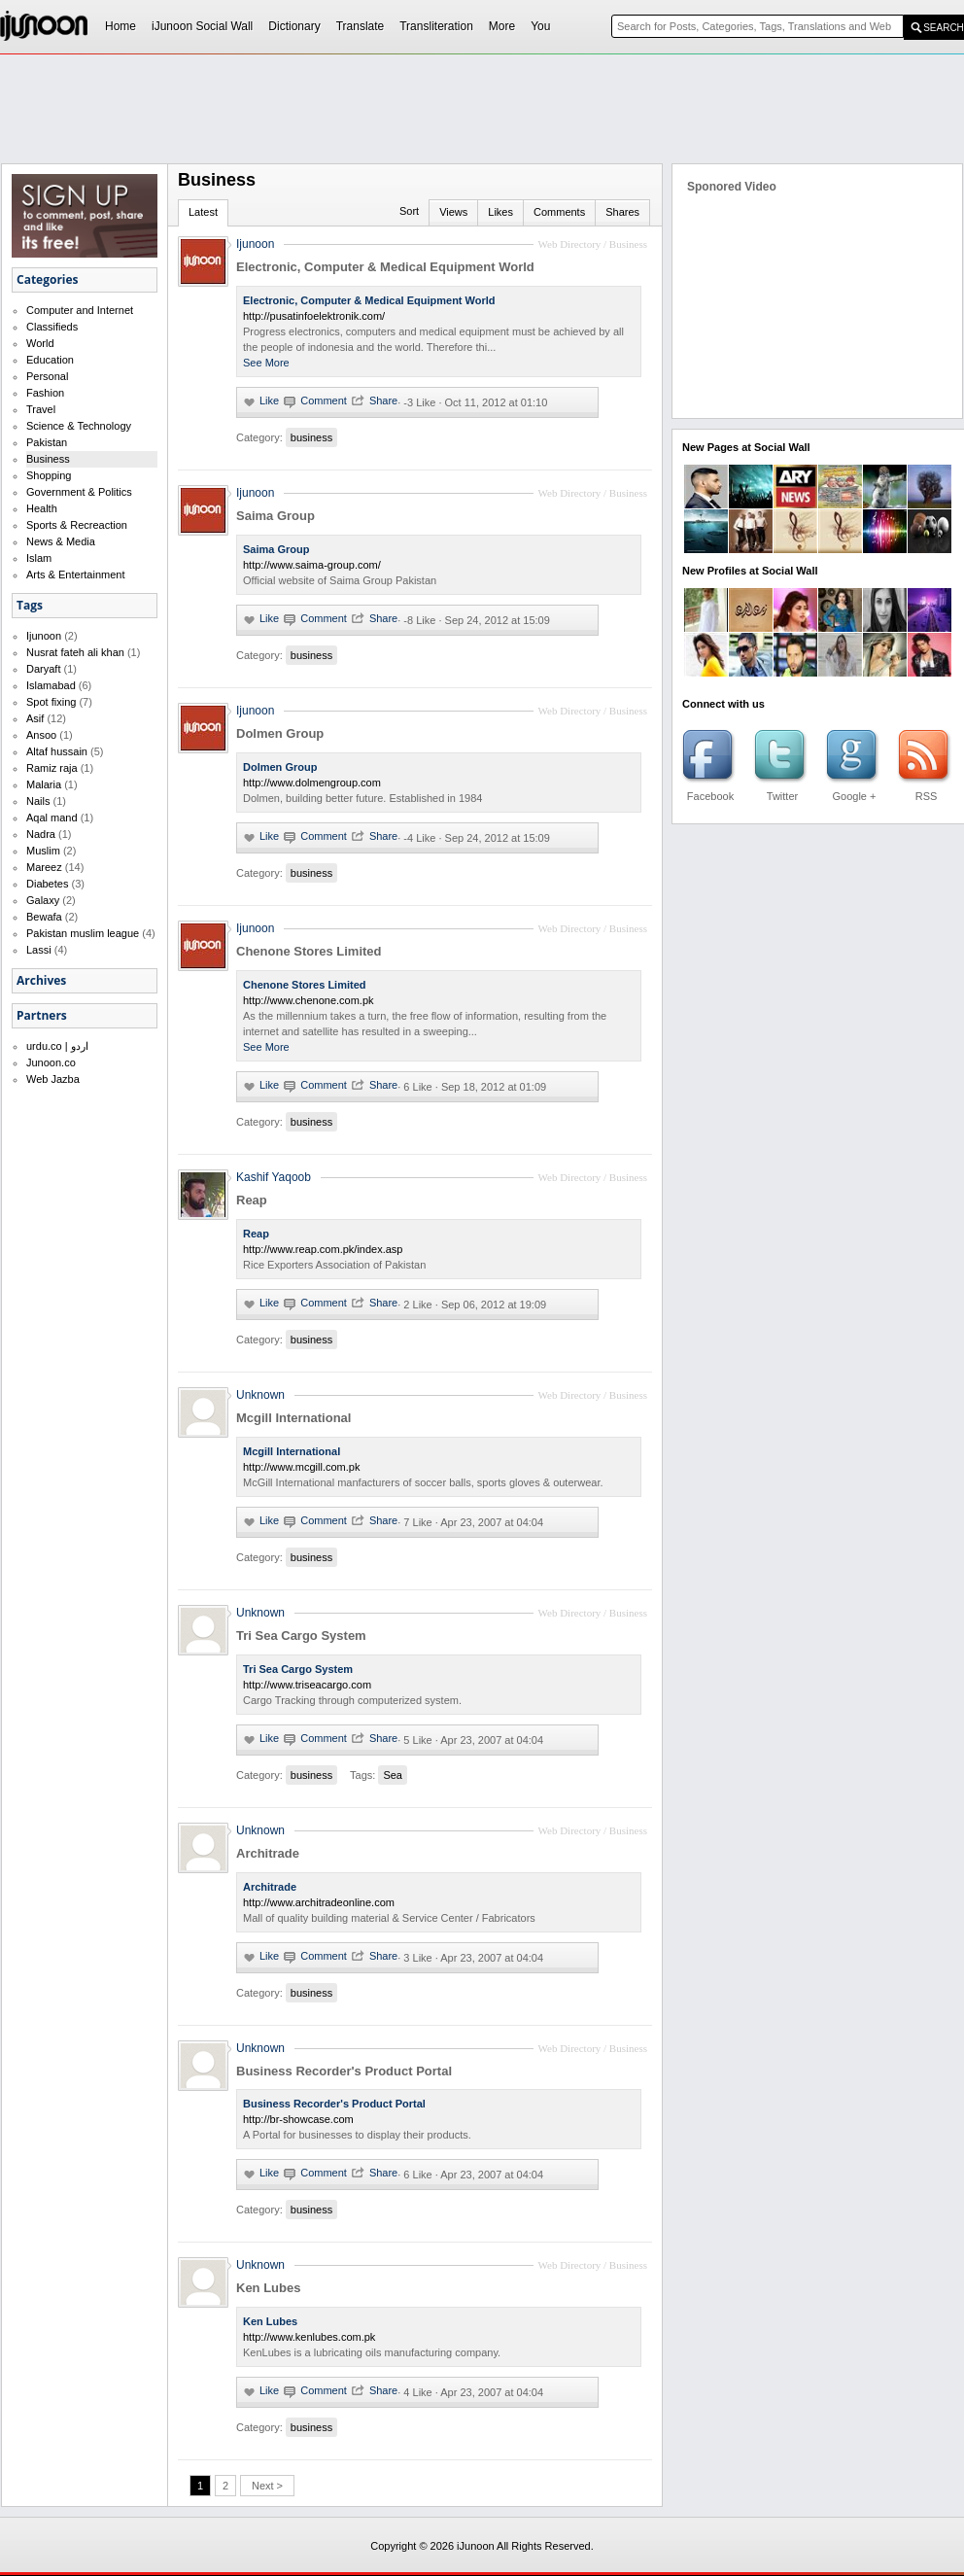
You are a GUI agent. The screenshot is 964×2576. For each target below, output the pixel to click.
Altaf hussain (56, 751)
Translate (360, 26)
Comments (559, 212)
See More (266, 362)
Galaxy (42, 900)
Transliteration (436, 26)
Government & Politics (79, 492)
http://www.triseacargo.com (307, 1684)
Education (50, 360)
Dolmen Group (280, 733)
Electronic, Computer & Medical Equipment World (385, 267)
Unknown (260, 1395)
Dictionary (294, 26)
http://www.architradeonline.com (319, 1902)
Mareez (44, 867)
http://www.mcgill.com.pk (301, 1467)
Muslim (43, 850)
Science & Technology (78, 426)
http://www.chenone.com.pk (308, 1000)
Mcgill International (293, 1417)
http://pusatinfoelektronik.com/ (314, 316)
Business (48, 459)
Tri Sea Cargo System (301, 1635)
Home (120, 26)
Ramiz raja (52, 768)
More (502, 26)
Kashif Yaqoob (273, 1177)
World (40, 343)
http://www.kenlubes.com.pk (309, 2337)
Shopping (49, 475)
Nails (38, 801)
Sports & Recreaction (76, 525)
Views (453, 212)
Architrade (267, 1853)
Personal (47, 376)
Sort (409, 211)
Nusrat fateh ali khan (75, 652)
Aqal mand (52, 817)
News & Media (60, 541)
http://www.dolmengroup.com (312, 782)
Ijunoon (43, 636)
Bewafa (44, 916)
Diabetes (47, 883)
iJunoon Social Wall (202, 26)
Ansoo (41, 735)
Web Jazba (53, 1079)
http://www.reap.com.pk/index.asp (322, 1249)
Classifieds (52, 326)
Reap (251, 1200)
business (311, 437)
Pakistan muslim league (82, 933)
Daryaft (43, 669)
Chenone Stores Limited (309, 951)
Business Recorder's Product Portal (344, 2071)
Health (41, 508)
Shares (622, 212)
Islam (39, 558)
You (540, 26)
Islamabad (51, 685)
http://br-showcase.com (298, 2119)
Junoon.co (51, 1062)
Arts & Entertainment (75, 574)
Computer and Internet (79, 310)
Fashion (45, 393)
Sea (392, 1775)
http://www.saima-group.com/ (312, 565)
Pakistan (46, 442)
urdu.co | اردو (57, 1046)
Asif (35, 718)
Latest (203, 212)
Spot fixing (51, 702)
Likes (500, 212)
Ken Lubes (268, 2287)
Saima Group (275, 515)
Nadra (40, 834)
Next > (267, 2485)
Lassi (39, 950)
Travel (40, 409)
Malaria (43, 784)
